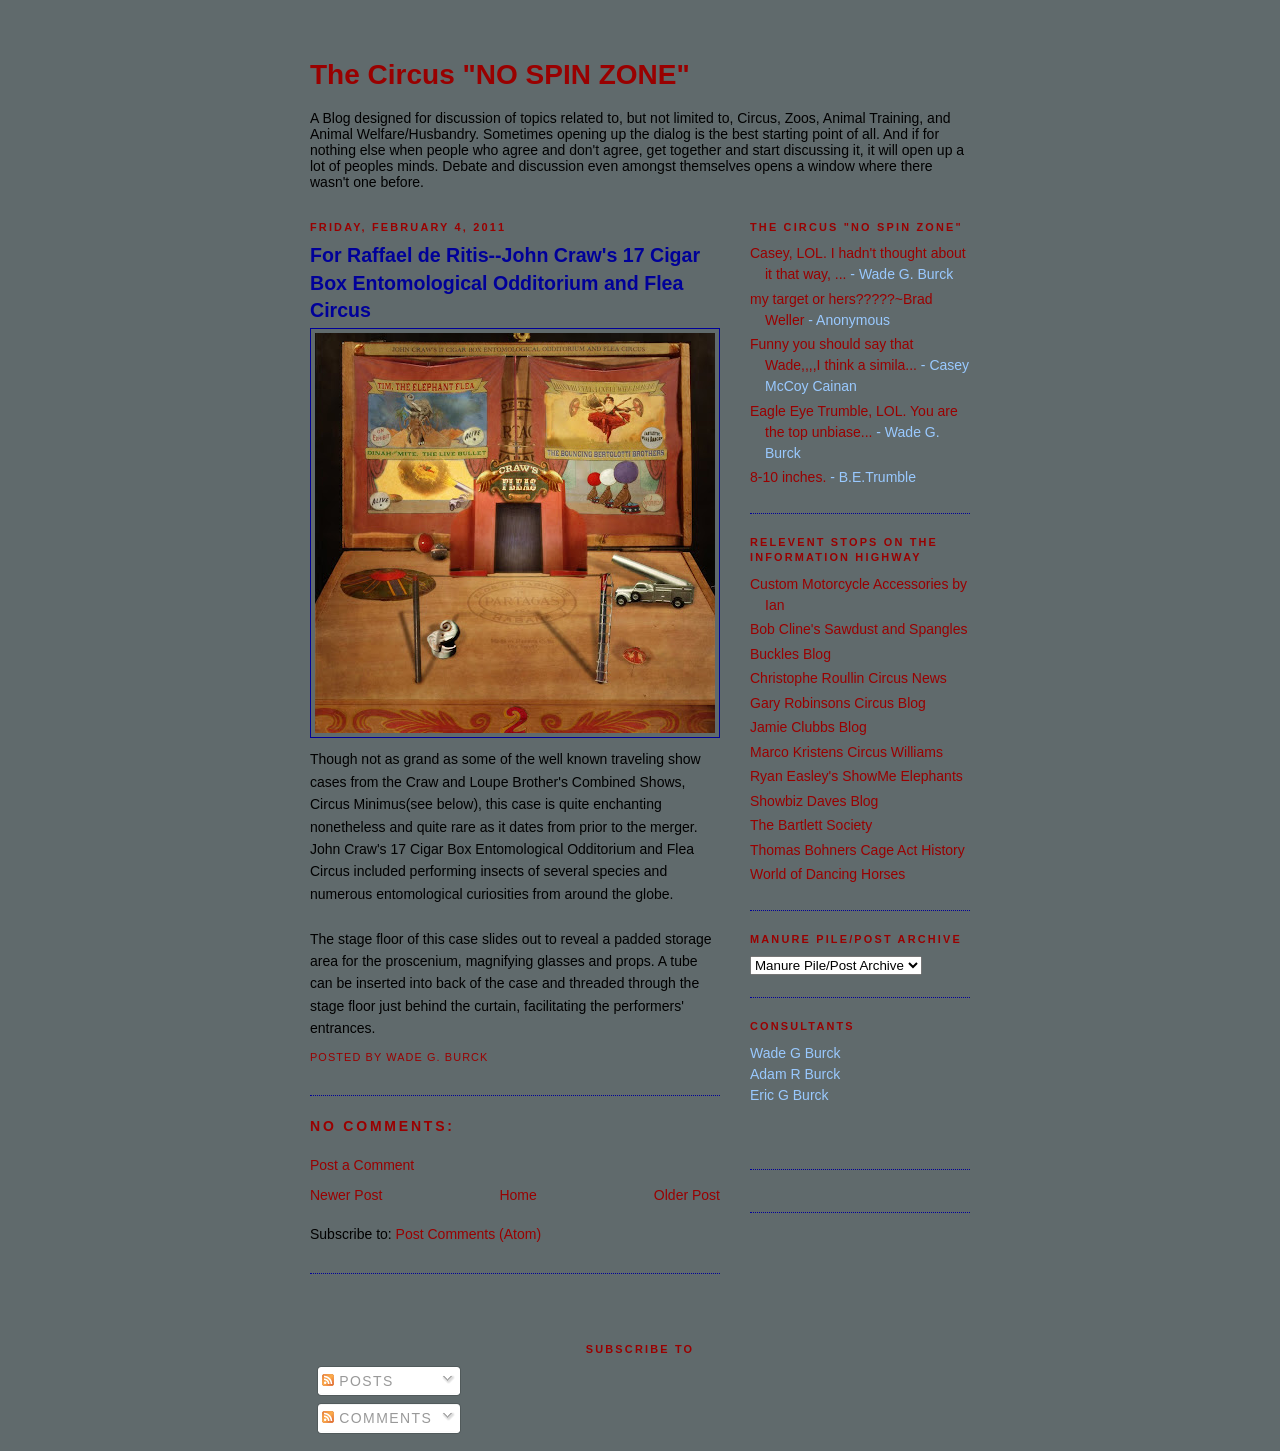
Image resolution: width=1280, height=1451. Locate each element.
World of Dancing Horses (827, 874)
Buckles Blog (790, 654)
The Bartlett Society (811, 825)
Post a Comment (362, 1165)
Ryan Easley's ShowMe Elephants (856, 776)
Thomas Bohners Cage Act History (857, 850)
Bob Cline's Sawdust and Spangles (858, 629)
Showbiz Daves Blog (814, 801)
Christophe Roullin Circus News (848, 678)
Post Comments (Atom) (468, 1234)
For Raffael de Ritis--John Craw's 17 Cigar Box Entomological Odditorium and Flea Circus (505, 282)
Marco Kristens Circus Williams (846, 752)
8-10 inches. (788, 477)
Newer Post (346, 1195)
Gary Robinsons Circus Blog (838, 703)
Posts (358, 1381)
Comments (377, 1418)
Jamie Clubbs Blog (808, 727)
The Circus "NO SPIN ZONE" (500, 74)
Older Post (687, 1195)
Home (517, 1195)
